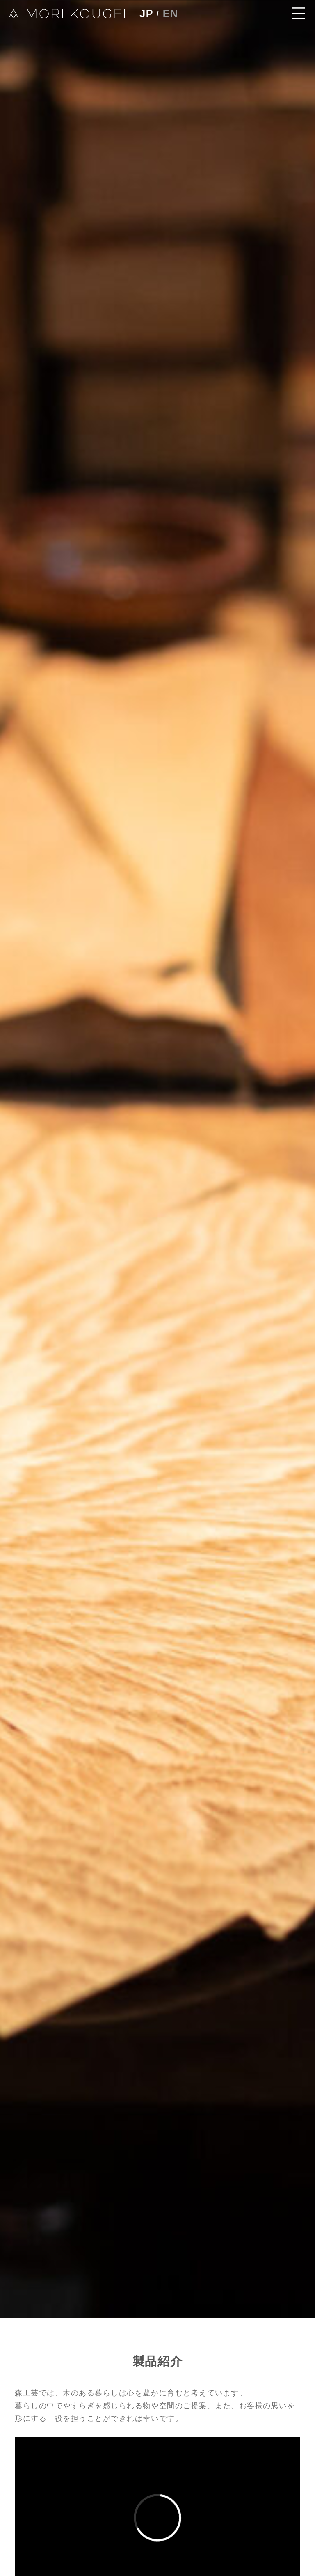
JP (148, 15)
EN (174, 15)
